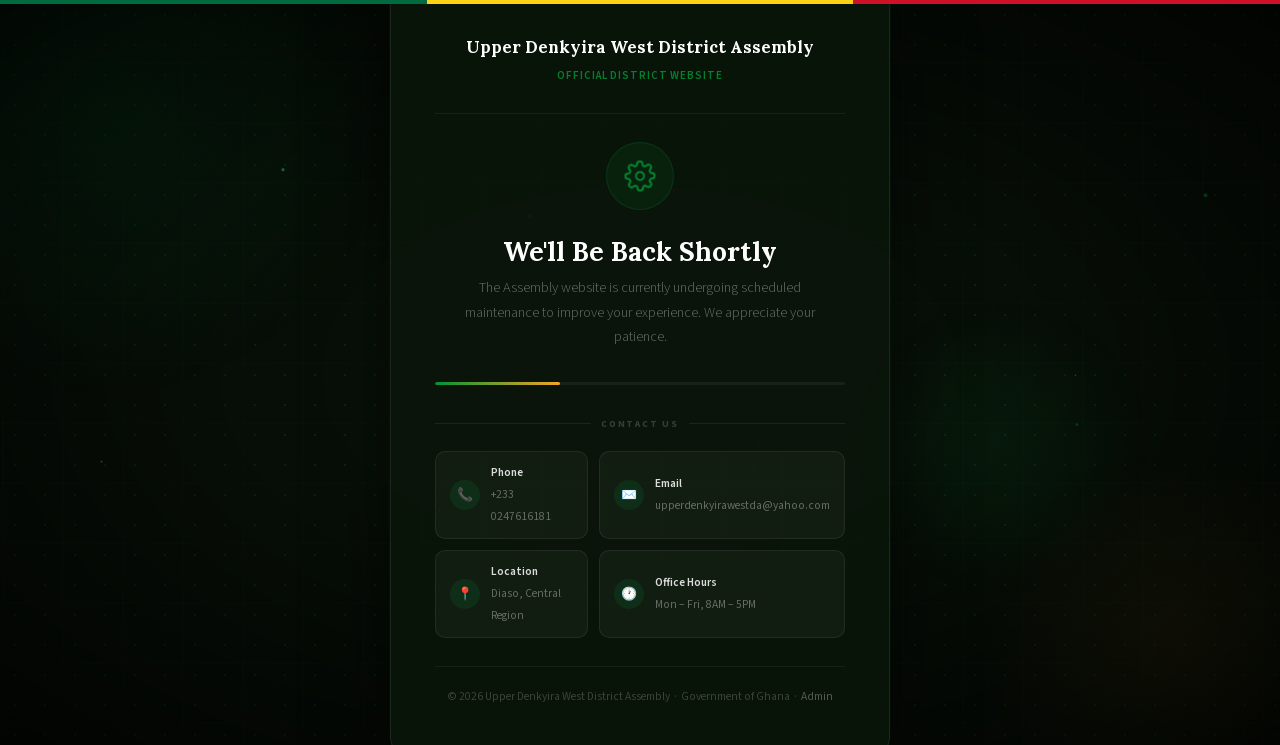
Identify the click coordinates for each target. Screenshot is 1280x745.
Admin (817, 696)
